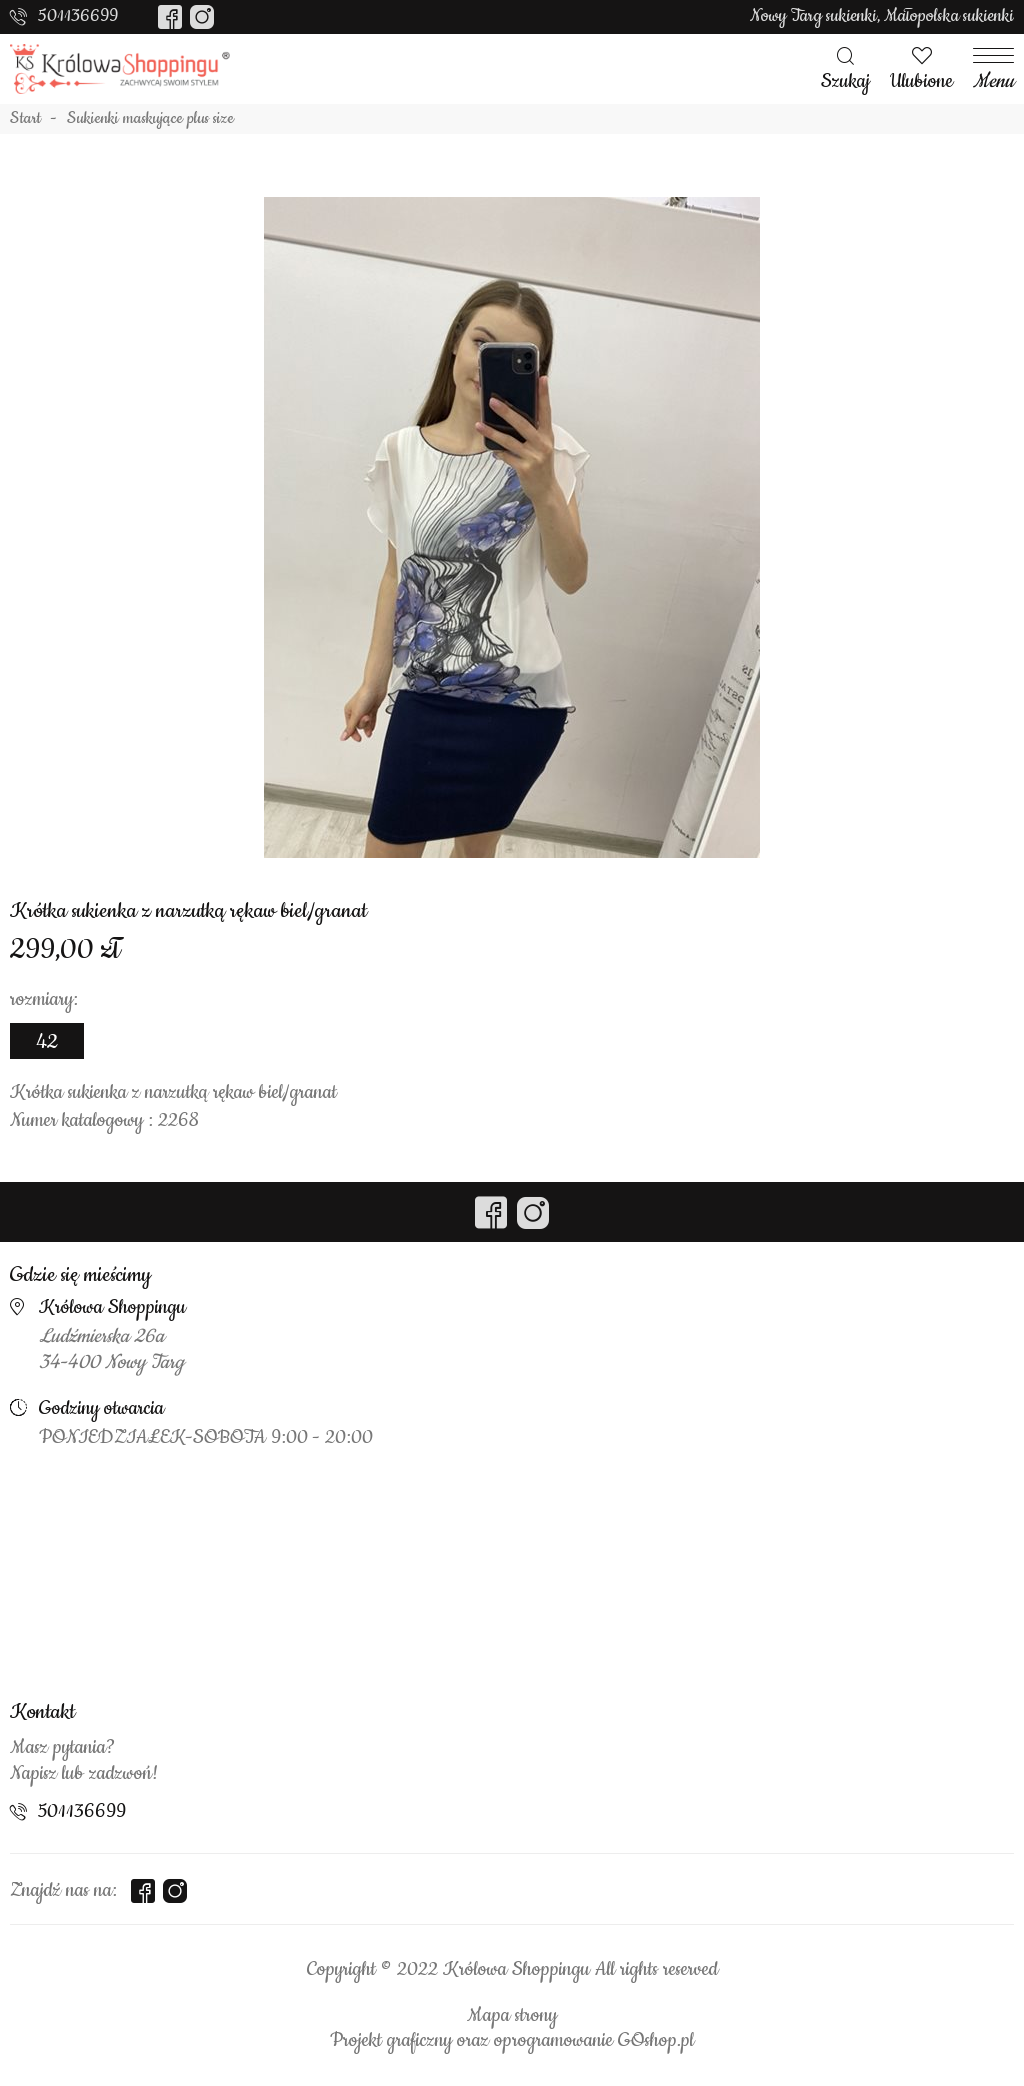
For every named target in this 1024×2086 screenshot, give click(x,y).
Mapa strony (512, 2016)
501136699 (78, 16)
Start (25, 119)
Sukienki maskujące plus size (150, 119)
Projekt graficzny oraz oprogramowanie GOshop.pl (512, 2041)
